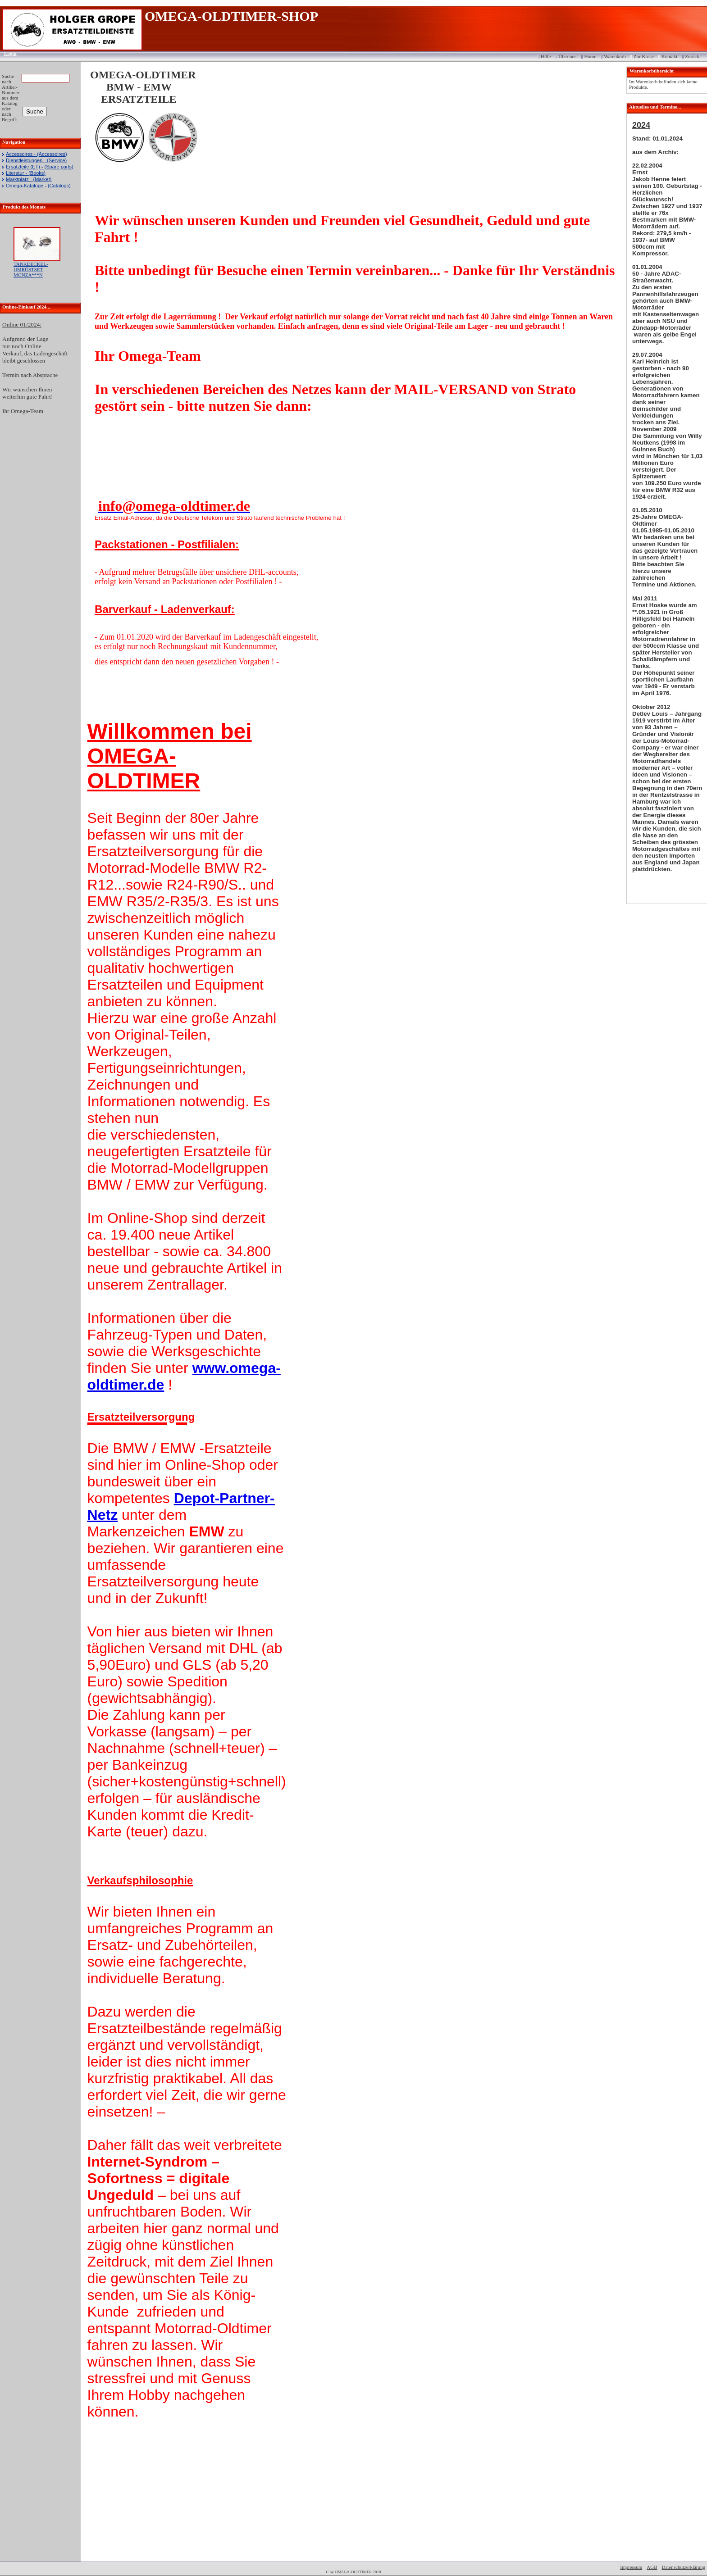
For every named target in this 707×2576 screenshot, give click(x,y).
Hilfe (546, 56)
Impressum (631, 2567)
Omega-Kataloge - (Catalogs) (38, 185)
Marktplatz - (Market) (28, 179)
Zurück (692, 56)
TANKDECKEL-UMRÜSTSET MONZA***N (31, 269)
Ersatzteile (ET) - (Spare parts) (39, 166)
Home (590, 56)
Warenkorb (615, 56)
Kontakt (669, 56)
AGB (652, 2567)
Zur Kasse (644, 56)
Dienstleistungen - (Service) (36, 160)
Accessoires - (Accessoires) (36, 154)
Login (7, 53)
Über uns (567, 56)
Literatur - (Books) (26, 173)
